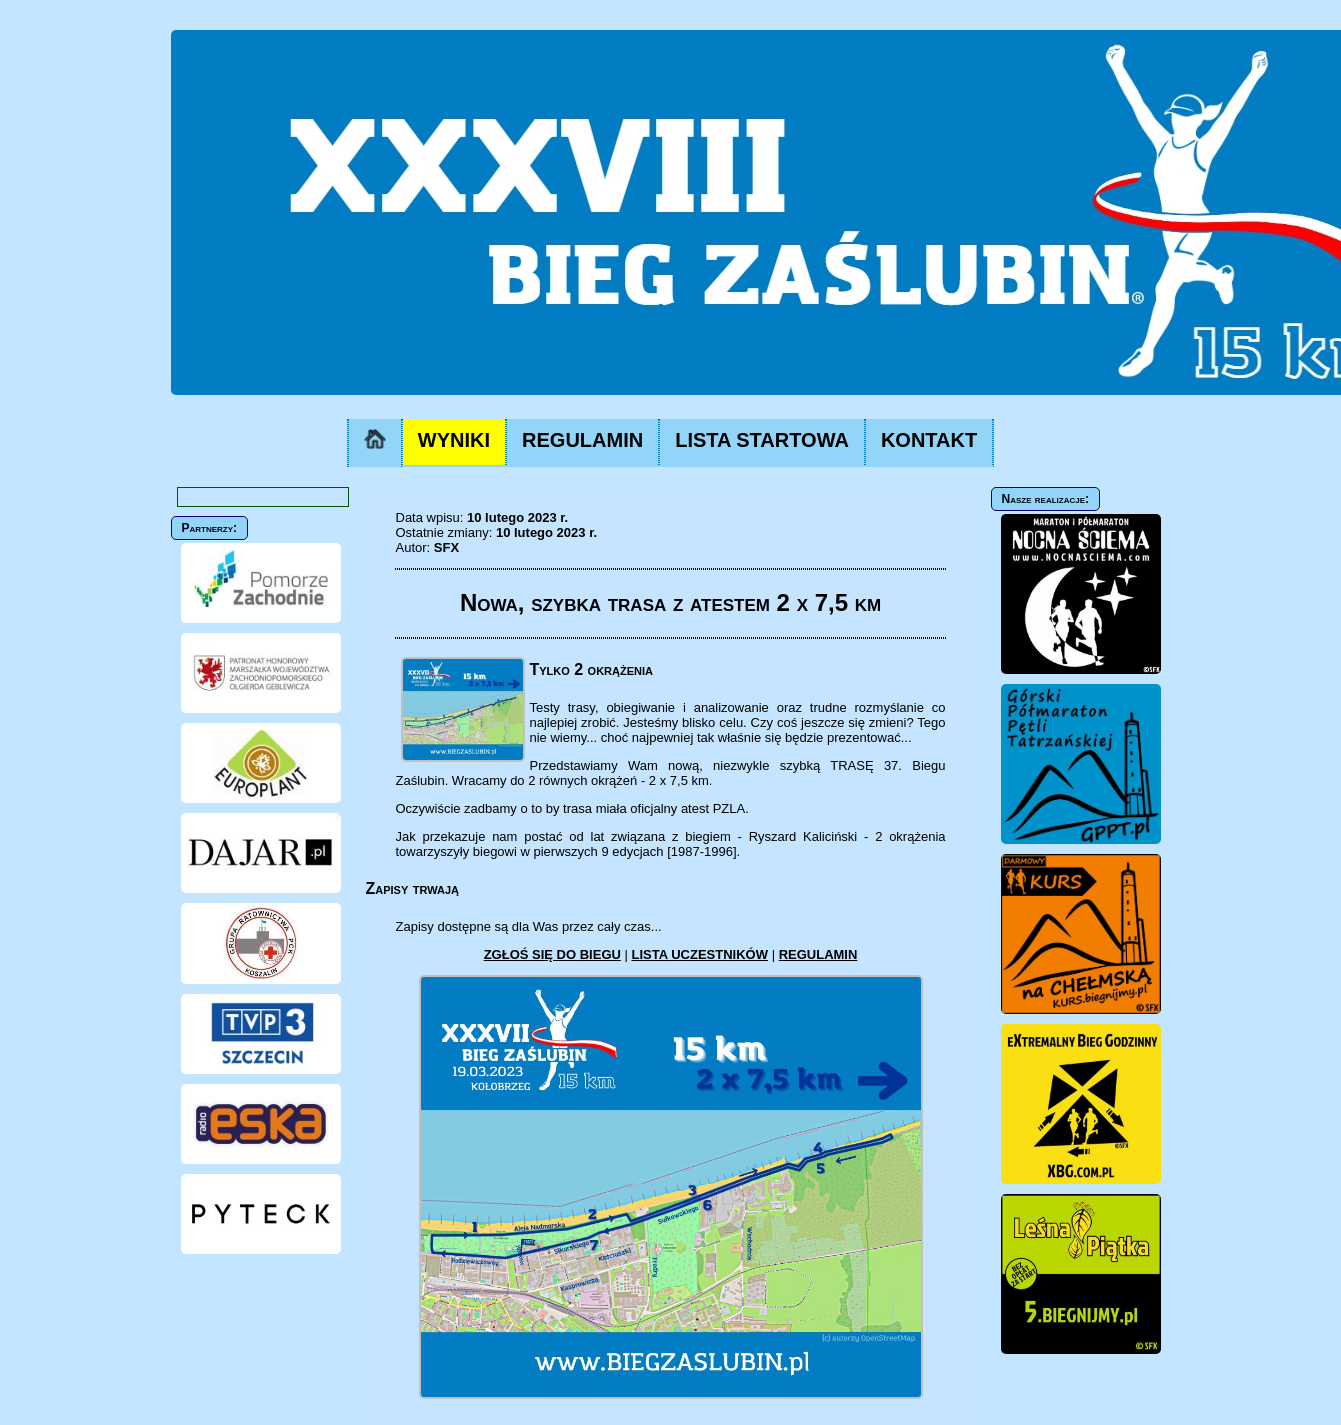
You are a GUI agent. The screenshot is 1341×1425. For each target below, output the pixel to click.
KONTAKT (929, 440)
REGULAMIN (582, 440)
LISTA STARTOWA (762, 440)
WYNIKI (454, 440)
